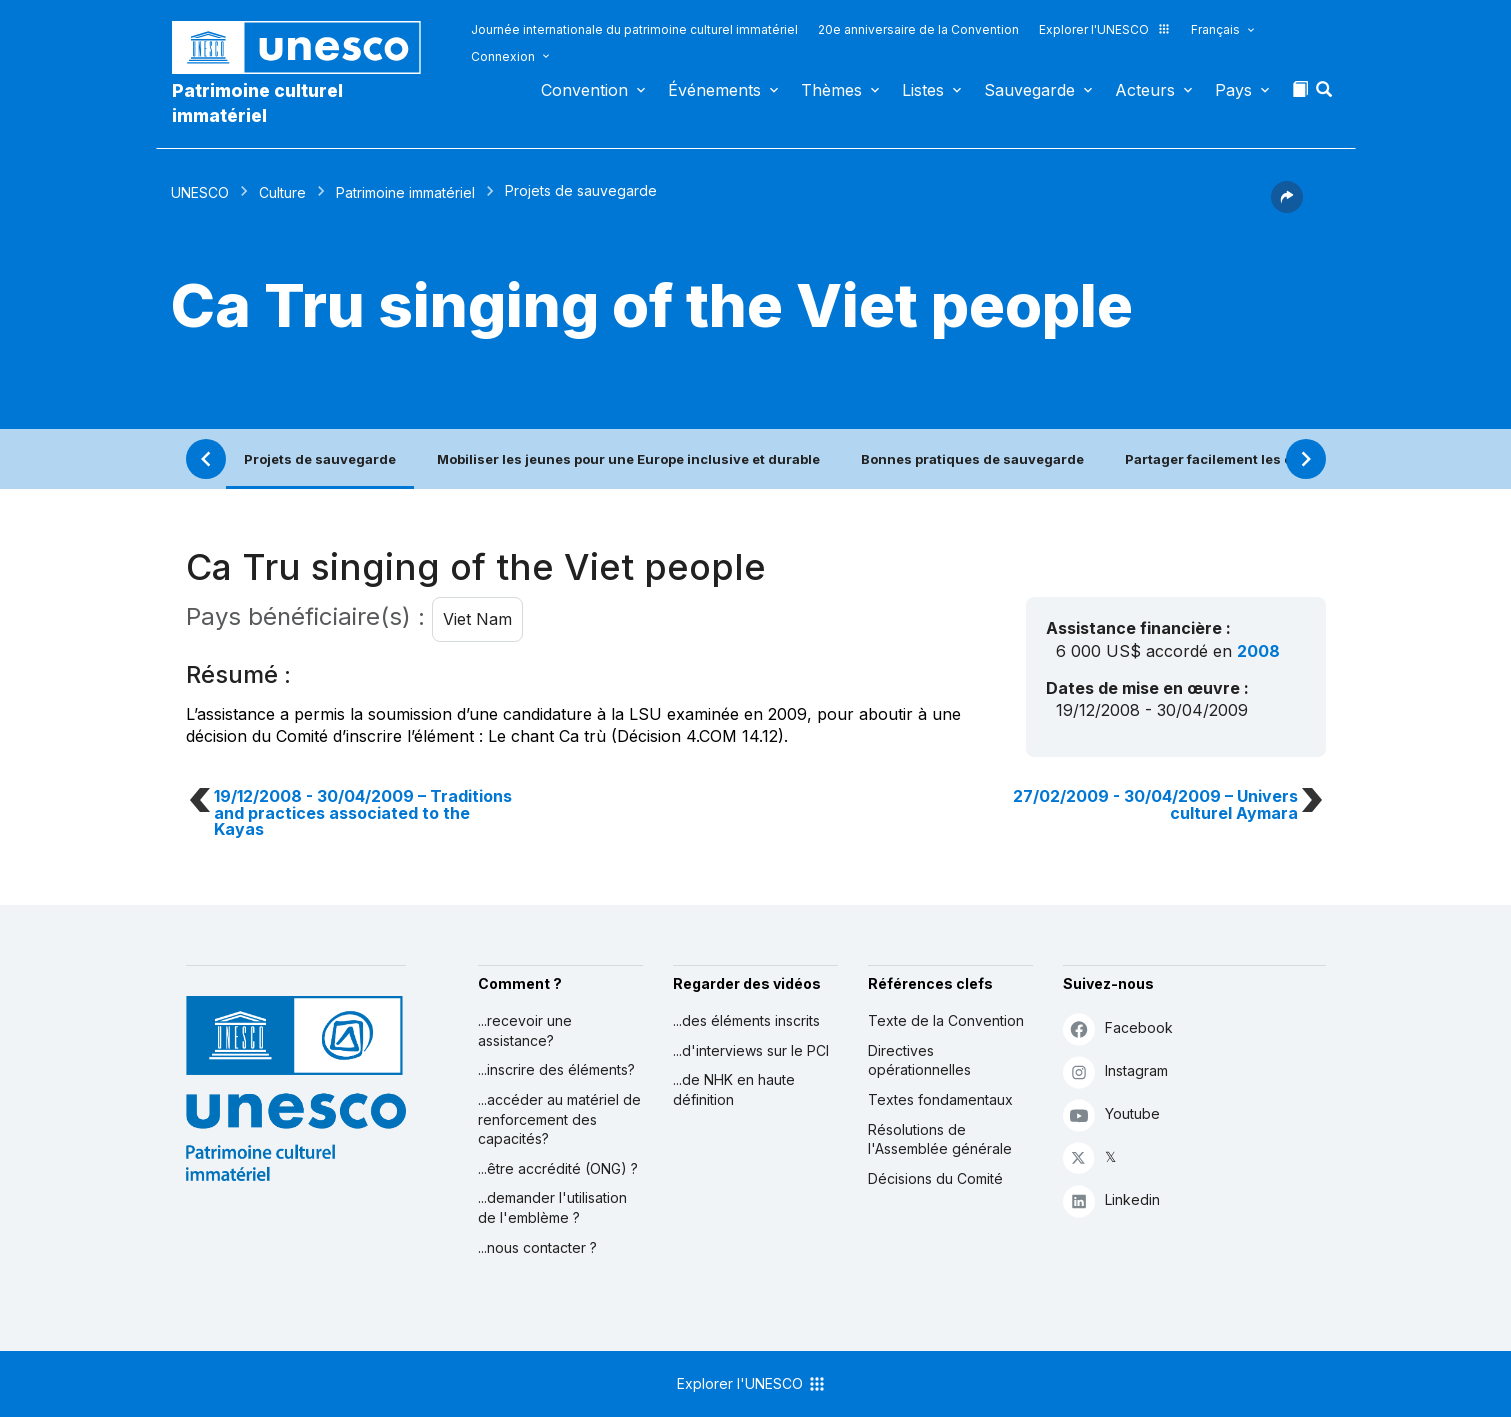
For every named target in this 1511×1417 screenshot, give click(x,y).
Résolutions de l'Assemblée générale (940, 1139)
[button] (1326, 95)
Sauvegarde (1029, 90)
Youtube (1111, 1114)
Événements (714, 90)
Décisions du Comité (935, 1178)
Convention (584, 90)
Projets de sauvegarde (320, 459)
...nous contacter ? (537, 1247)
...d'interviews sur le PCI (751, 1050)
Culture (282, 192)
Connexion (503, 56)
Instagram (1115, 1071)
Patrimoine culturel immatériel (257, 103)
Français (1215, 29)
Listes (923, 90)
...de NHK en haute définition (734, 1089)
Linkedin (1111, 1200)
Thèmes (831, 90)
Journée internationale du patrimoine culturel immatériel (634, 29)
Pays (1233, 90)
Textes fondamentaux (940, 1099)
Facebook (1118, 1028)
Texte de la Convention (946, 1020)
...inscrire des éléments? (556, 1069)
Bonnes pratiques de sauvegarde (972, 459)
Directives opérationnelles (919, 1060)
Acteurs (1145, 90)
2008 (1258, 651)
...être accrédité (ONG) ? (558, 1168)
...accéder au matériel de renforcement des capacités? (559, 1119)
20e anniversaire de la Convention (918, 29)
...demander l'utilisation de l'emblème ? (552, 1207)
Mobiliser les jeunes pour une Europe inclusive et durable (628, 459)
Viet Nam (477, 619)
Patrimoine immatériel (405, 192)
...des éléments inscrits (746, 1020)
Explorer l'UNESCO (1105, 29)
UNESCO (200, 192)
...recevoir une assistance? (525, 1030)
